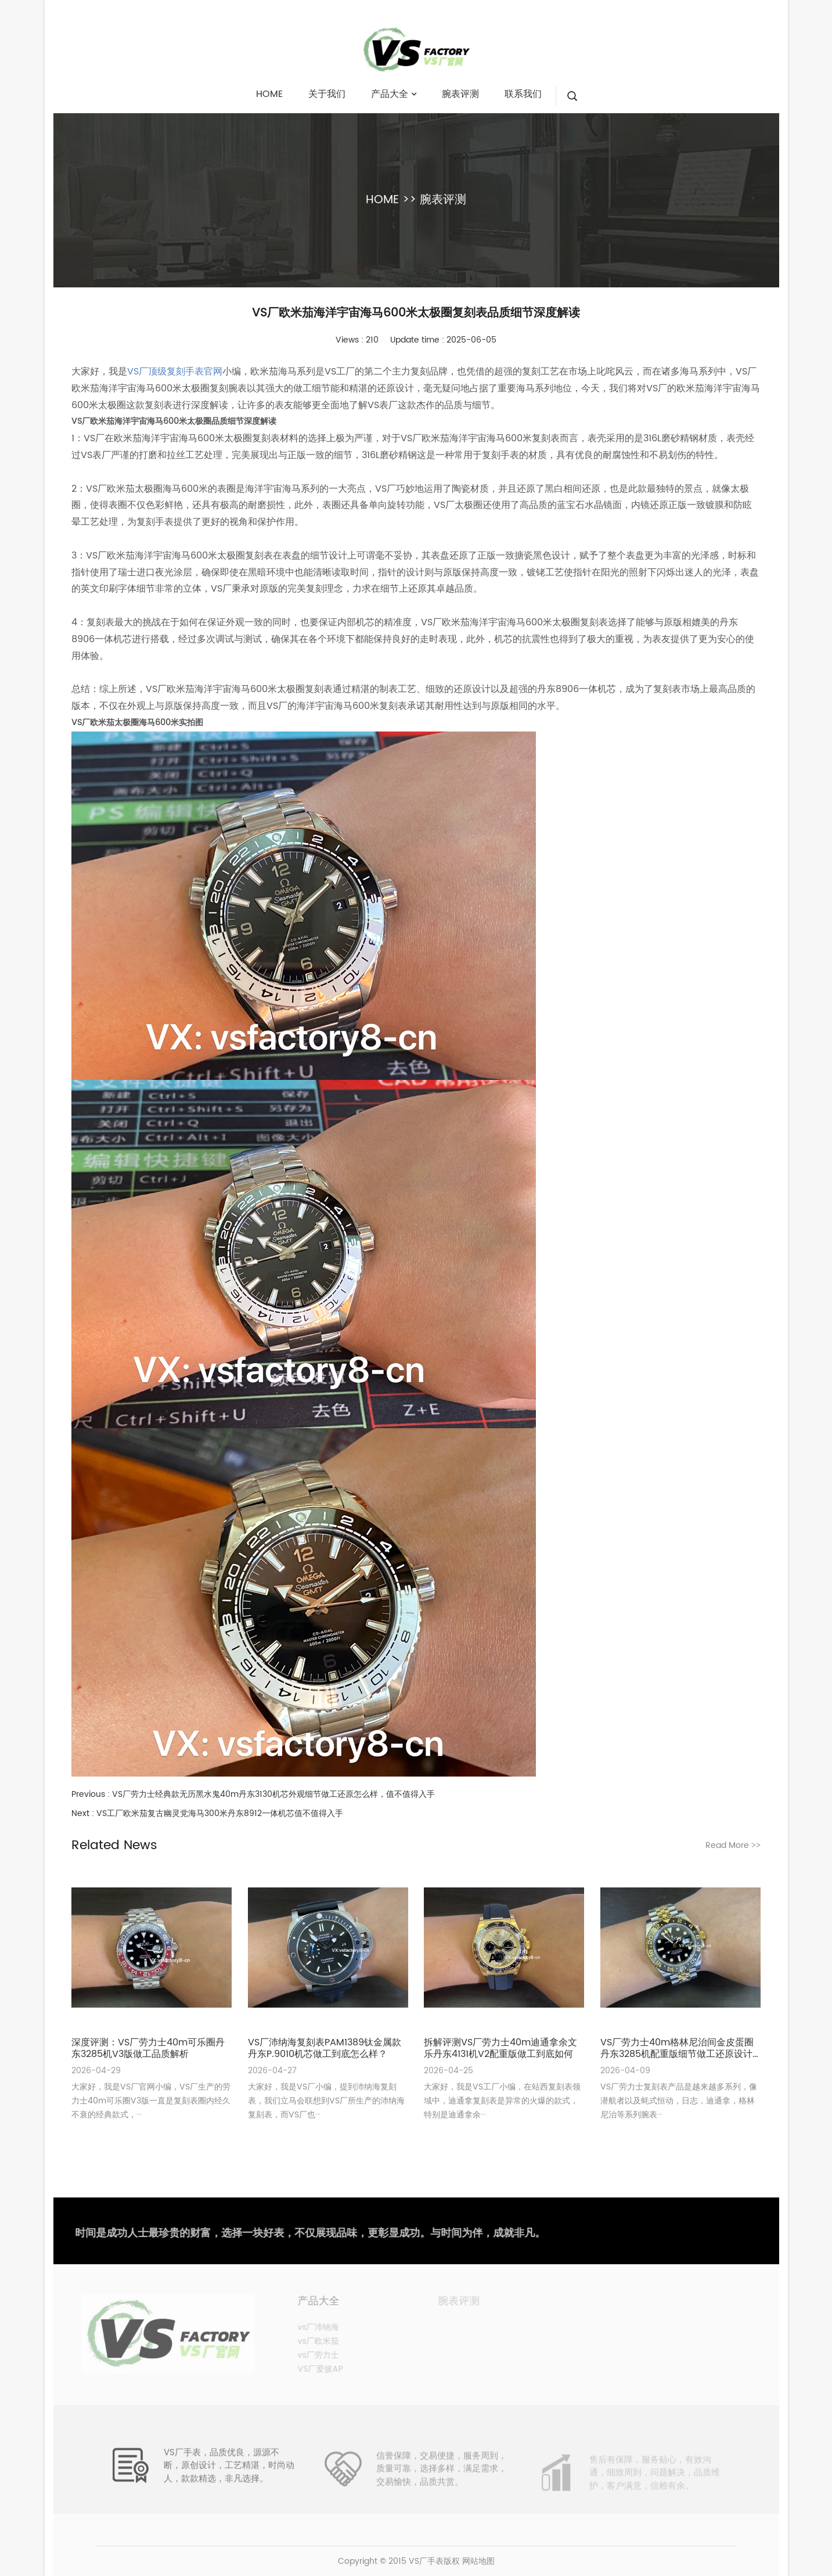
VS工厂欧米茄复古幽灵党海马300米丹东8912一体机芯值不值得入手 (219, 1813)
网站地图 (478, 2561)
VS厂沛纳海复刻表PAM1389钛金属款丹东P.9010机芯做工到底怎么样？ (324, 2048)
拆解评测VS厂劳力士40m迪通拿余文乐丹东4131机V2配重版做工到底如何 (500, 2048)
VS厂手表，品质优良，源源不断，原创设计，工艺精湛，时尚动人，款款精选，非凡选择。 (229, 2475)
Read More (733, 1845)
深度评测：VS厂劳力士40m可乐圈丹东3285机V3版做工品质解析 (148, 2048)
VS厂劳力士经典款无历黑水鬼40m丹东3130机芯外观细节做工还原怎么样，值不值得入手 (273, 1794)
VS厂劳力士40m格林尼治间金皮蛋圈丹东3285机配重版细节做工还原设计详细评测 (677, 2048)
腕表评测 (443, 200)
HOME (382, 200)
